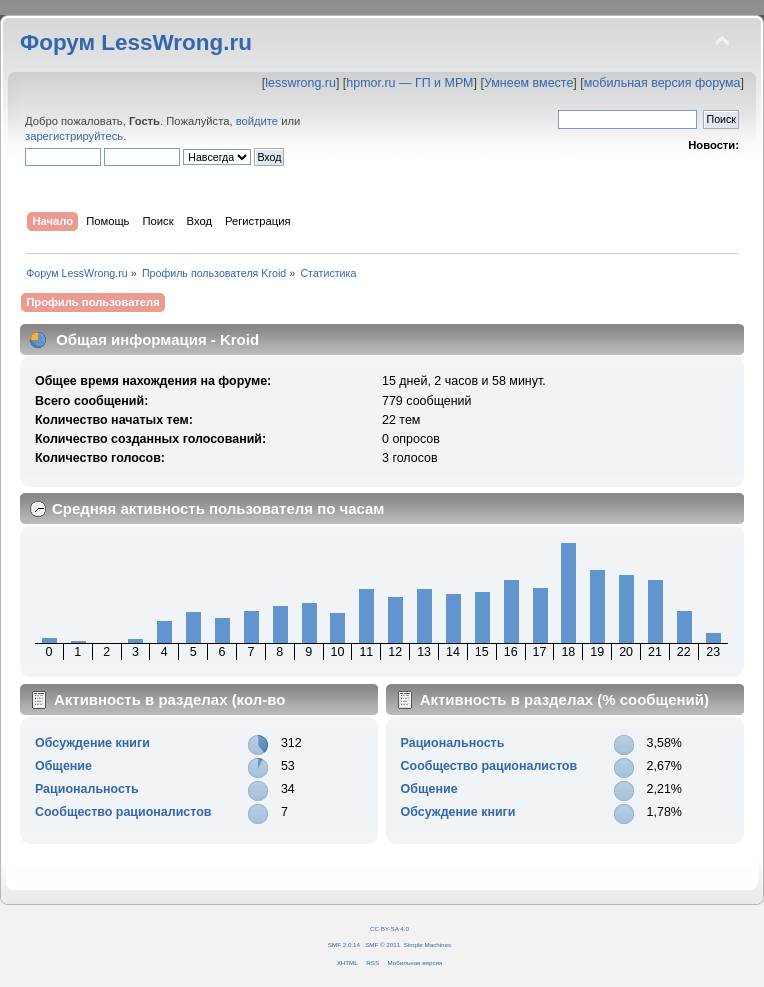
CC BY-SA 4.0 (389, 928)
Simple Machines (427, 944)
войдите (257, 121)
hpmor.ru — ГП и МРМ (409, 83)
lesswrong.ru (300, 83)
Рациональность (87, 789)
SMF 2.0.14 (344, 944)
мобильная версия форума (662, 83)
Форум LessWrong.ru (136, 42)
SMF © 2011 (382, 944)
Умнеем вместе (528, 83)
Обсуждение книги (92, 743)
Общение (63, 766)
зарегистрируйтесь (74, 136)
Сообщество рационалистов (123, 812)
